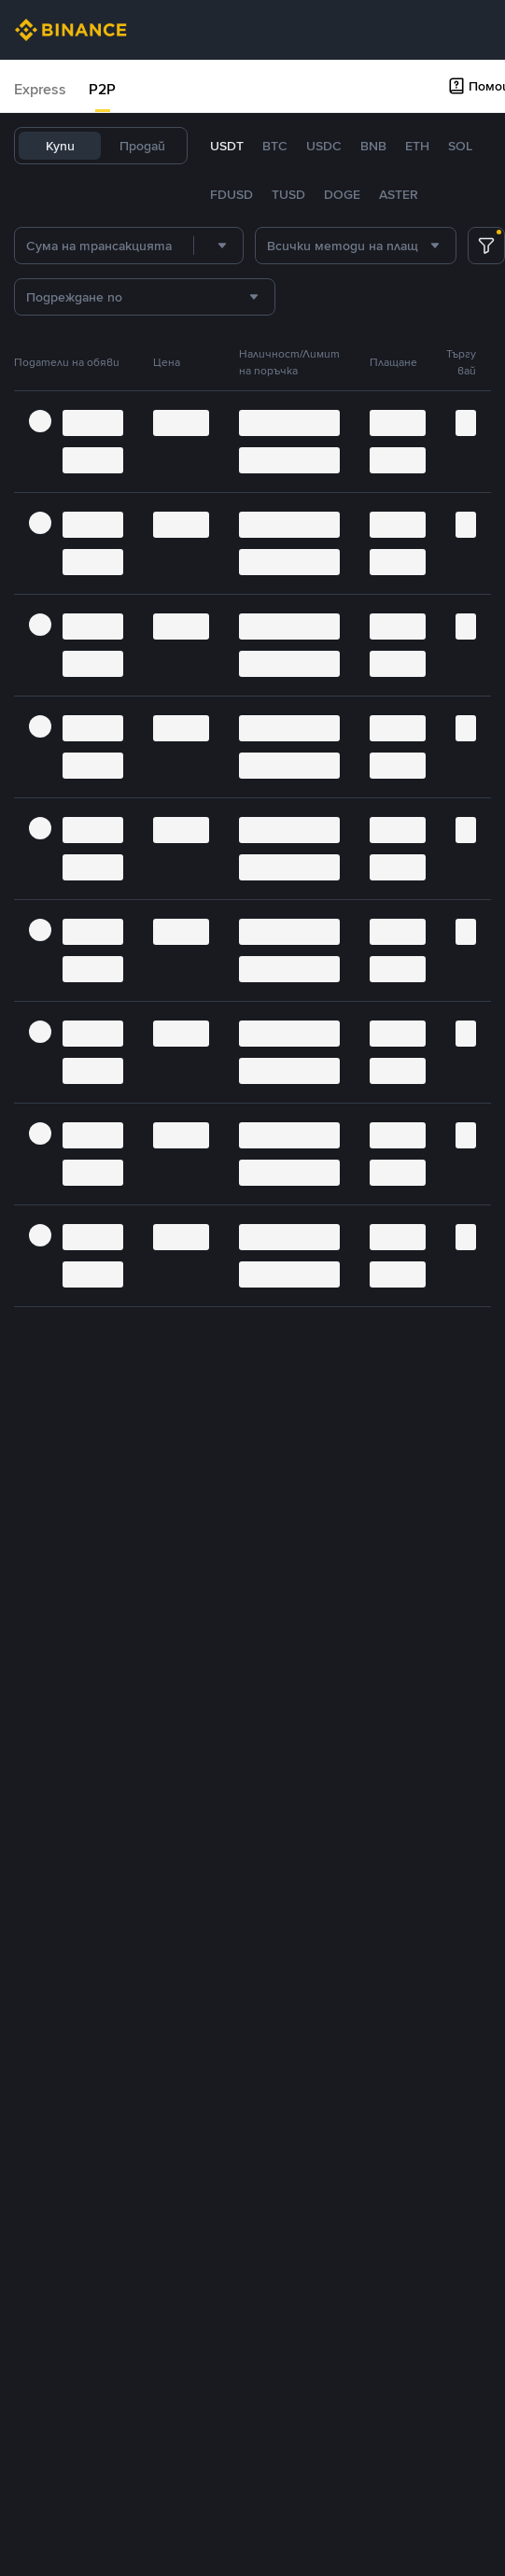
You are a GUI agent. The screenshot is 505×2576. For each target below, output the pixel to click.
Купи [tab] (60, 145)
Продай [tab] (142, 145)
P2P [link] (102, 89)
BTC (275, 145)
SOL (460, 145)
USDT (227, 145)
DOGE (342, 194)
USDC (324, 145)
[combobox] (218, 245)
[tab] (40, 89)
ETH (417, 145)
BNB (373, 145)
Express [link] (40, 89)
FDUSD (231, 194)
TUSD (288, 194)
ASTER (398, 194)
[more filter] (486, 245)
